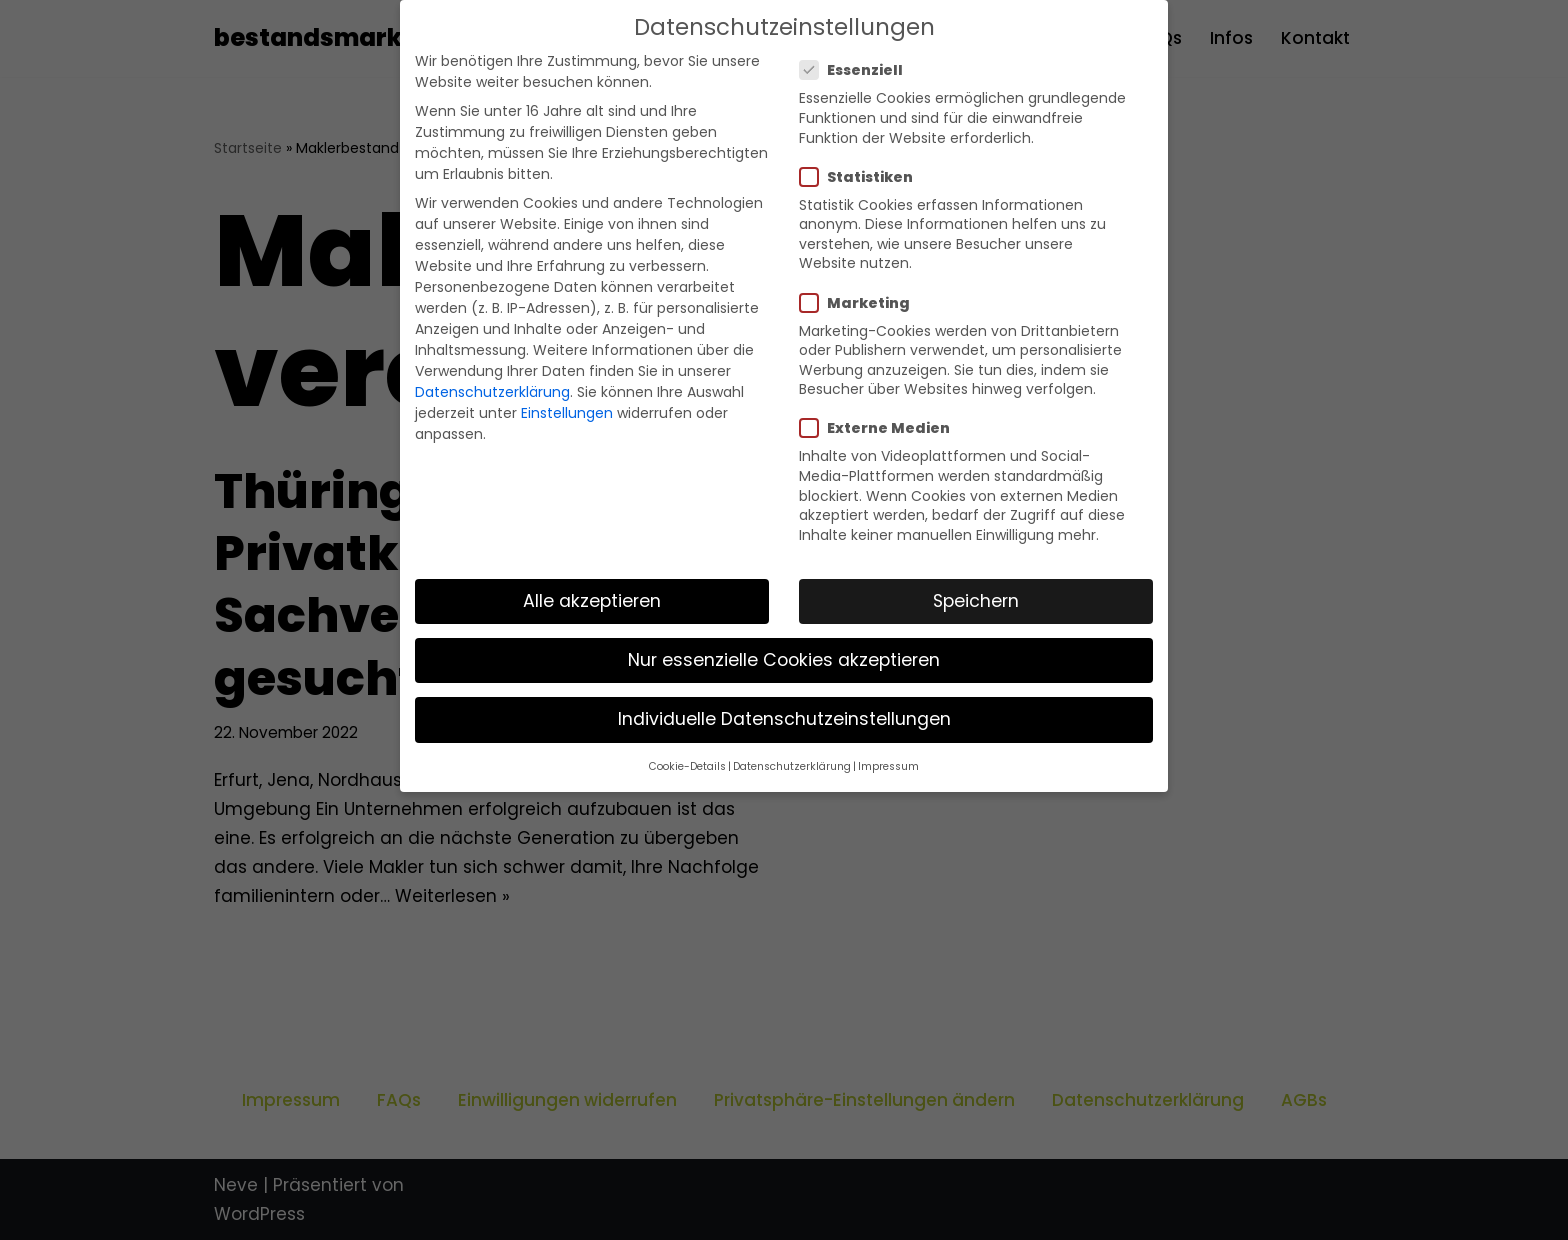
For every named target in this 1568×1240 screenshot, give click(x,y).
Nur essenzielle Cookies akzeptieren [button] (784, 660)
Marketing (861, 303)
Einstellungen (567, 413)
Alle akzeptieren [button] (592, 601)
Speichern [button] (976, 601)
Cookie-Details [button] (687, 766)
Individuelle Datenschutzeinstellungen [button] (784, 719)
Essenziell (857, 70)
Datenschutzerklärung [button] (792, 766)
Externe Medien (881, 428)
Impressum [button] (888, 766)
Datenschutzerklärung (492, 392)
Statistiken (862, 177)
